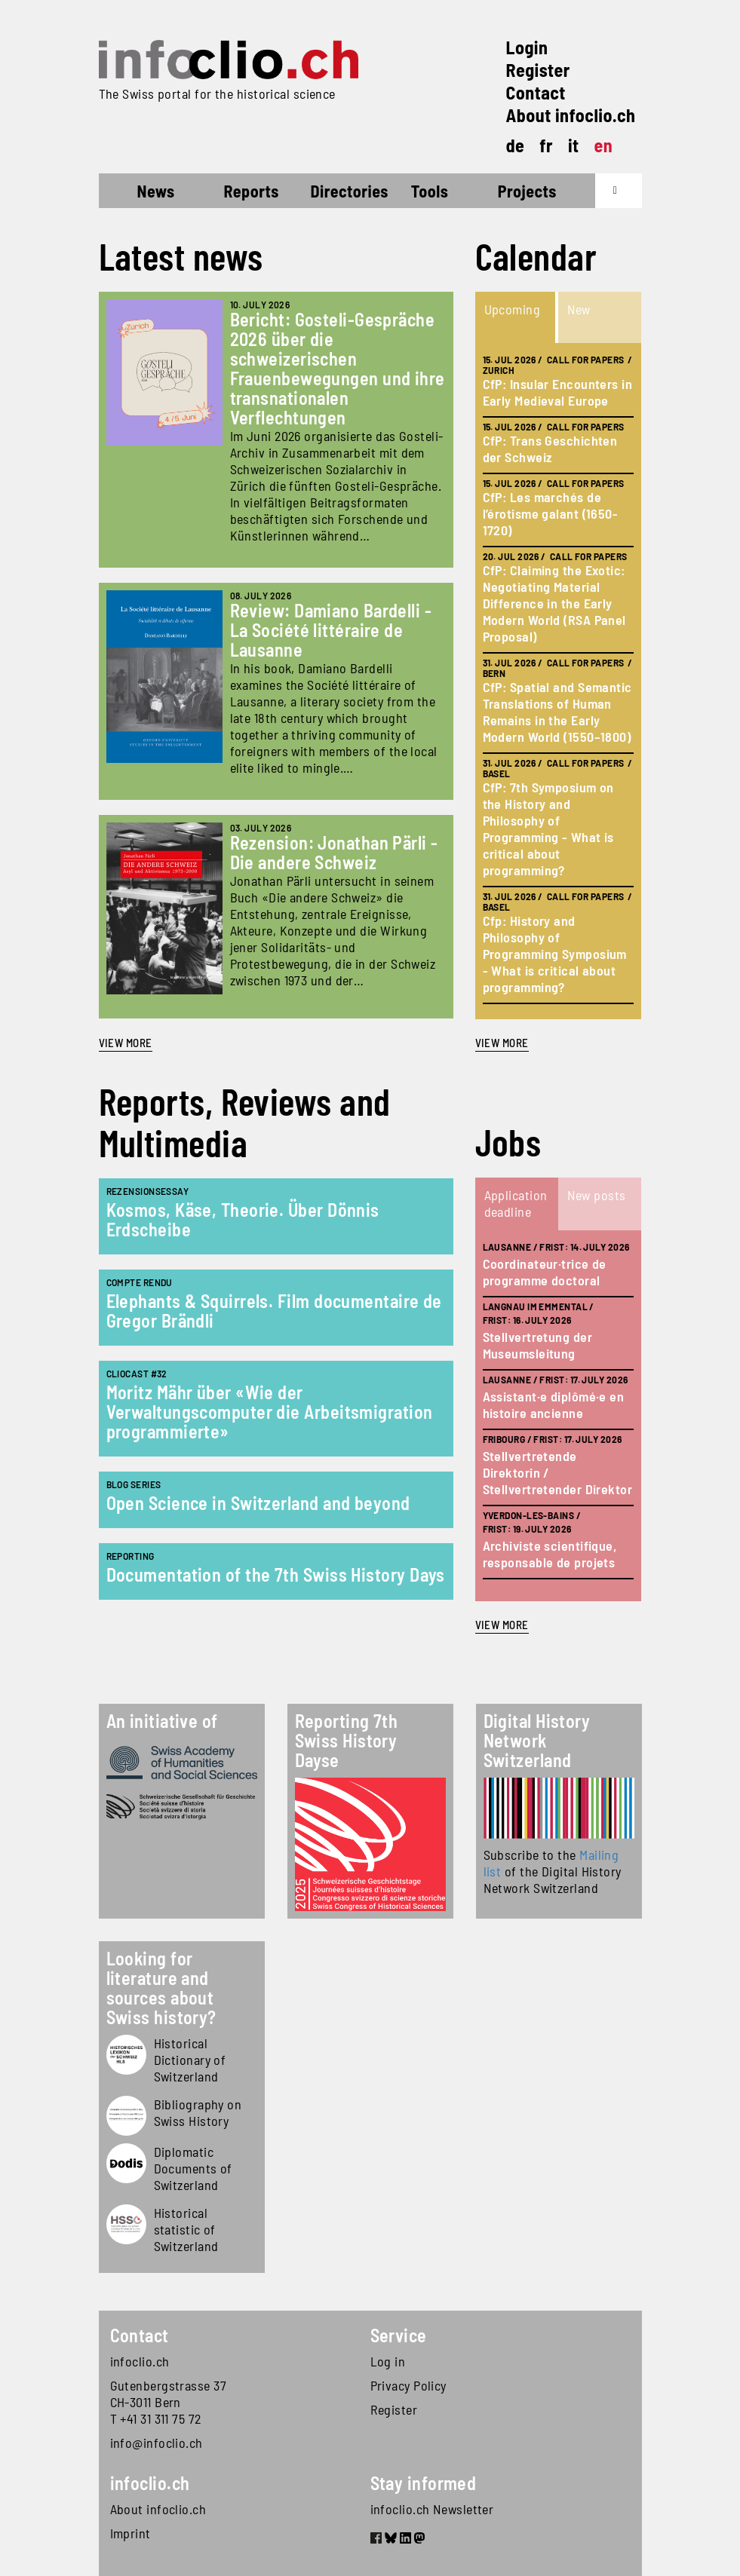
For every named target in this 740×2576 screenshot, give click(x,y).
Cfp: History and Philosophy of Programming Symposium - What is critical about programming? (555, 953)
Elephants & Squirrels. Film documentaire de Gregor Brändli (274, 1310)
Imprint (130, 2533)
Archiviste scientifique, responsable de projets (550, 1553)
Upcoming (512, 309)
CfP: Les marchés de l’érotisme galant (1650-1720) (551, 513)
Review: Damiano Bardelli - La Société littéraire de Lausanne (331, 629)
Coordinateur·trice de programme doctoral (544, 1271)
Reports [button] (251, 191)
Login (527, 47)
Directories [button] (349, 191)
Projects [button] (527, 191)
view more (502, 1042)
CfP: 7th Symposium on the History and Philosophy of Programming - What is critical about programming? (548, 828)
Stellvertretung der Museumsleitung (538, 1345)
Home (126, 193)
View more (125, 1042)
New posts (596, 1195)
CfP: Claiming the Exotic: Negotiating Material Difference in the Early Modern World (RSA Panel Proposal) (554, 603)
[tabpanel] (558, 681)
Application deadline (516, 1203)
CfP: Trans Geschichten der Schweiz (550, 448)
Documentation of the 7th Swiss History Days (275, 1574)
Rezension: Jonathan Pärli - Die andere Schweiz (334, 852)
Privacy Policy (408, 2385)
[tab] (516, 317)
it (573, 145)
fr (546, 145)
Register (538, 70)
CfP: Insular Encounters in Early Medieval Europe (558, 392)
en (603, 145)
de (515, 145)
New (579, 309)
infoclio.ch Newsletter (432, 2509)
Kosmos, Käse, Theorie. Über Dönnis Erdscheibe (242, 1219)
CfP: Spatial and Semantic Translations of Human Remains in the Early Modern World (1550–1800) (557, 711)
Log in (388, 2361)
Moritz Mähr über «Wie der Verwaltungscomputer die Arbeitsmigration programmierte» (269, 1411)
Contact (536, 92)
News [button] (156, 191)
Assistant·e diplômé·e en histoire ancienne (554, 1404)
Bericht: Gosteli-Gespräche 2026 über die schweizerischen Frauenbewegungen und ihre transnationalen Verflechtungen (337, 368)
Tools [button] (429, 191)
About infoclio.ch (571, 115)
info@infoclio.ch (156, 2442)
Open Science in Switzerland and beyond (258, 1503)
